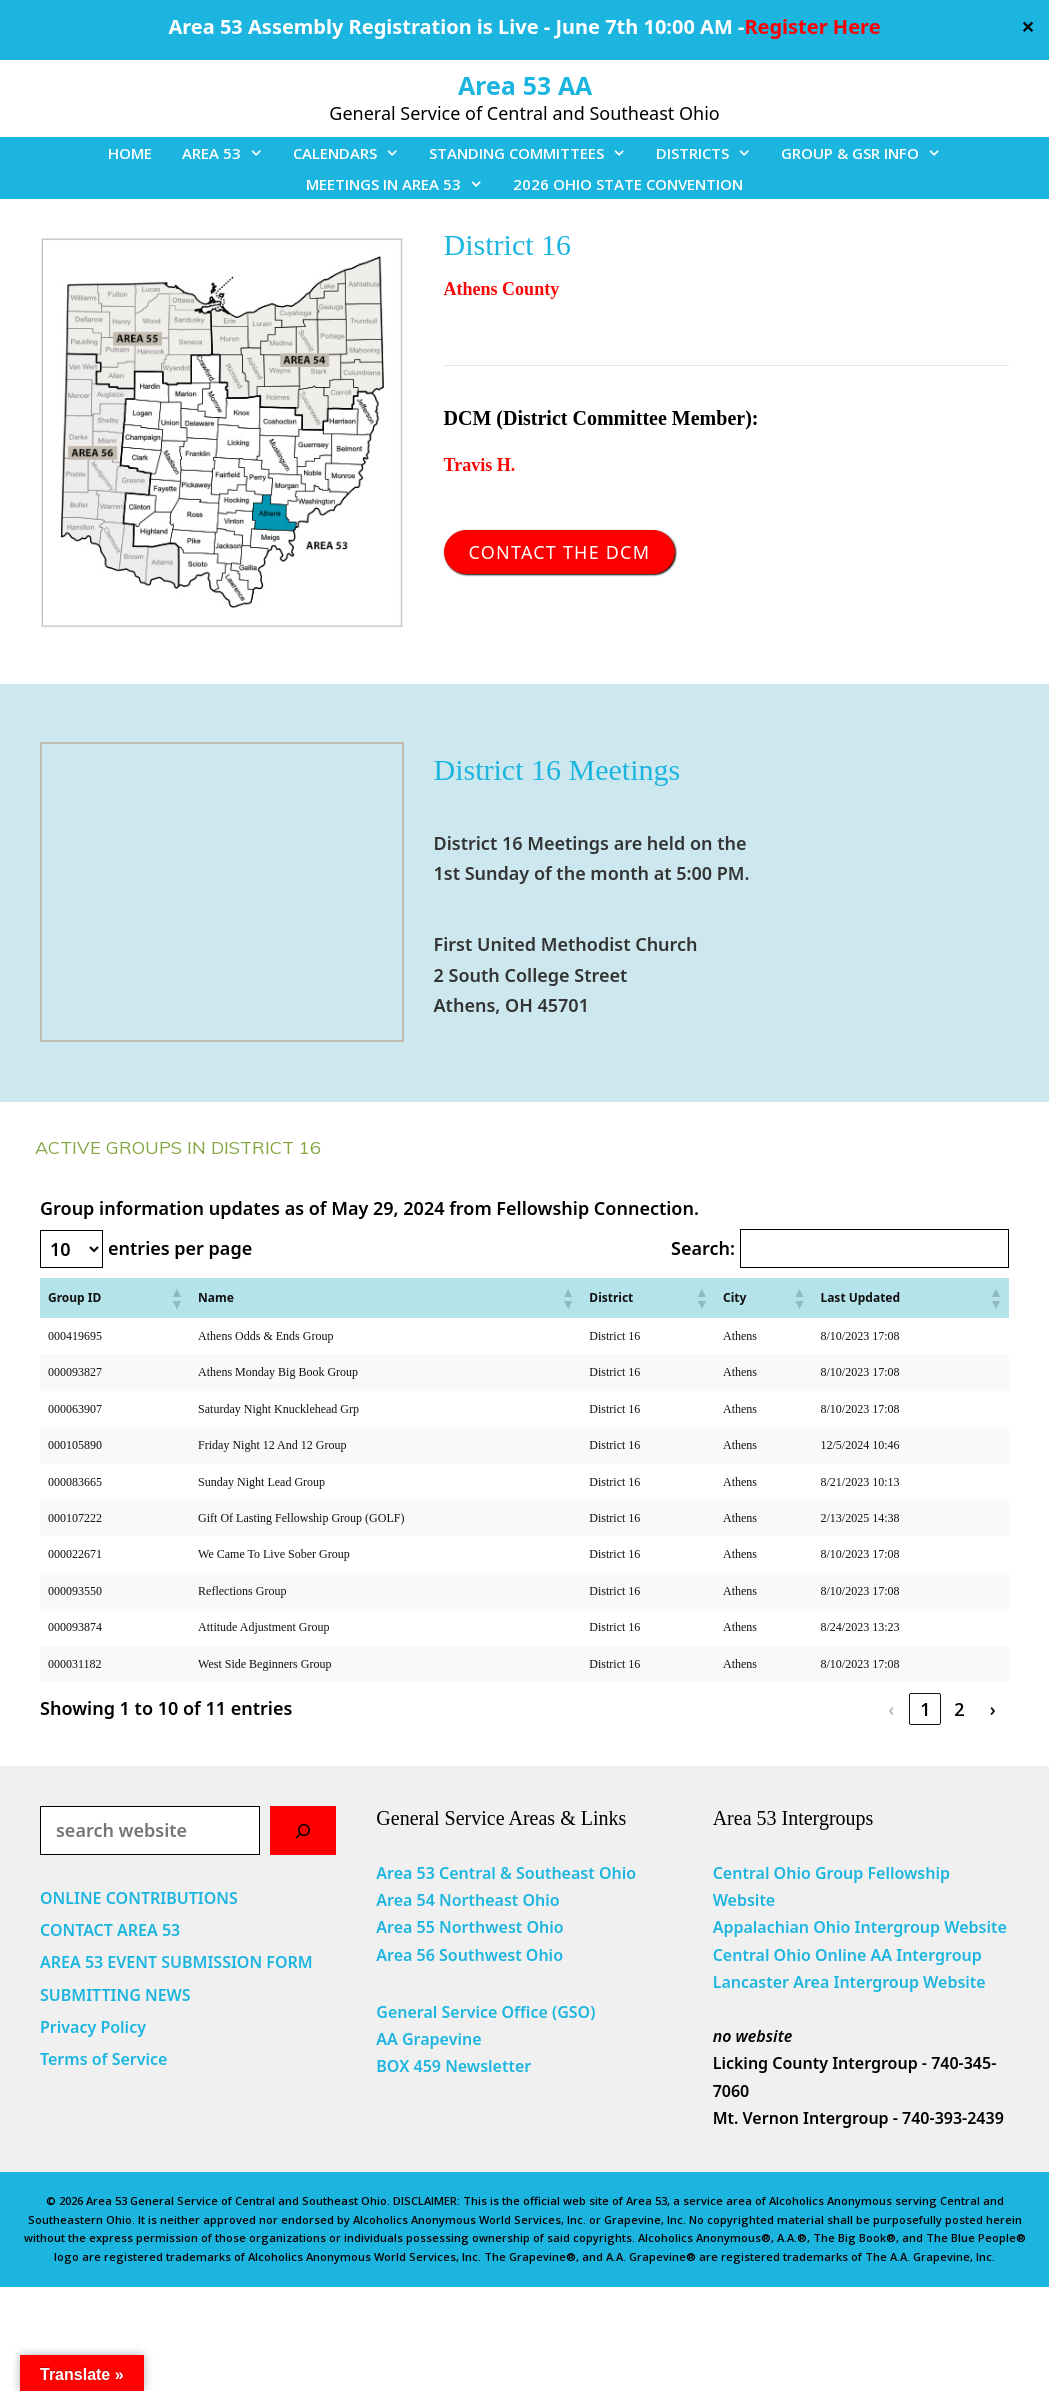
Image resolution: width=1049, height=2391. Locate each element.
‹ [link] (891, 1709)
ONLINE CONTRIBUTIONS (139, 1898)
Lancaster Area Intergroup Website (849, 1982)
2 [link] (959, 1709)
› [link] (993, 1709)
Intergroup (939, 1955)
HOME (130, 153)
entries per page (180, 1248)
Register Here (812, 26)
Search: (703, 1248)
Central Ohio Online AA (805, 1955)
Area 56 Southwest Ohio (469, 1955)
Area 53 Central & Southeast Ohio (506, 1873)
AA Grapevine (428, 2039)
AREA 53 (230, 153)
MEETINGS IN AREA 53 (402, 184)
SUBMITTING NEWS (115, 1995)
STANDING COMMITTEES (535, 153)
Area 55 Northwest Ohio (469, 1927)
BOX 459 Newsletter (453, 2066)
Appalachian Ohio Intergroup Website (860, 1927)
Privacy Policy (93, 2027)
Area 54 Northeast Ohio (467, 1900)
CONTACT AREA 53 (110, 1930)
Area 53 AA (525, 85)
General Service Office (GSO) (485, 2012)
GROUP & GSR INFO (868, 153)
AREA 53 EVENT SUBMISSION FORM (176, 1962)
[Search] (303, 1830)
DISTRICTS (711, 153)
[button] (176, 1298)
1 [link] (925, 1709)
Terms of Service (103, 2059)
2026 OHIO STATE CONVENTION (628, 184)
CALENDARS (353, 153)
